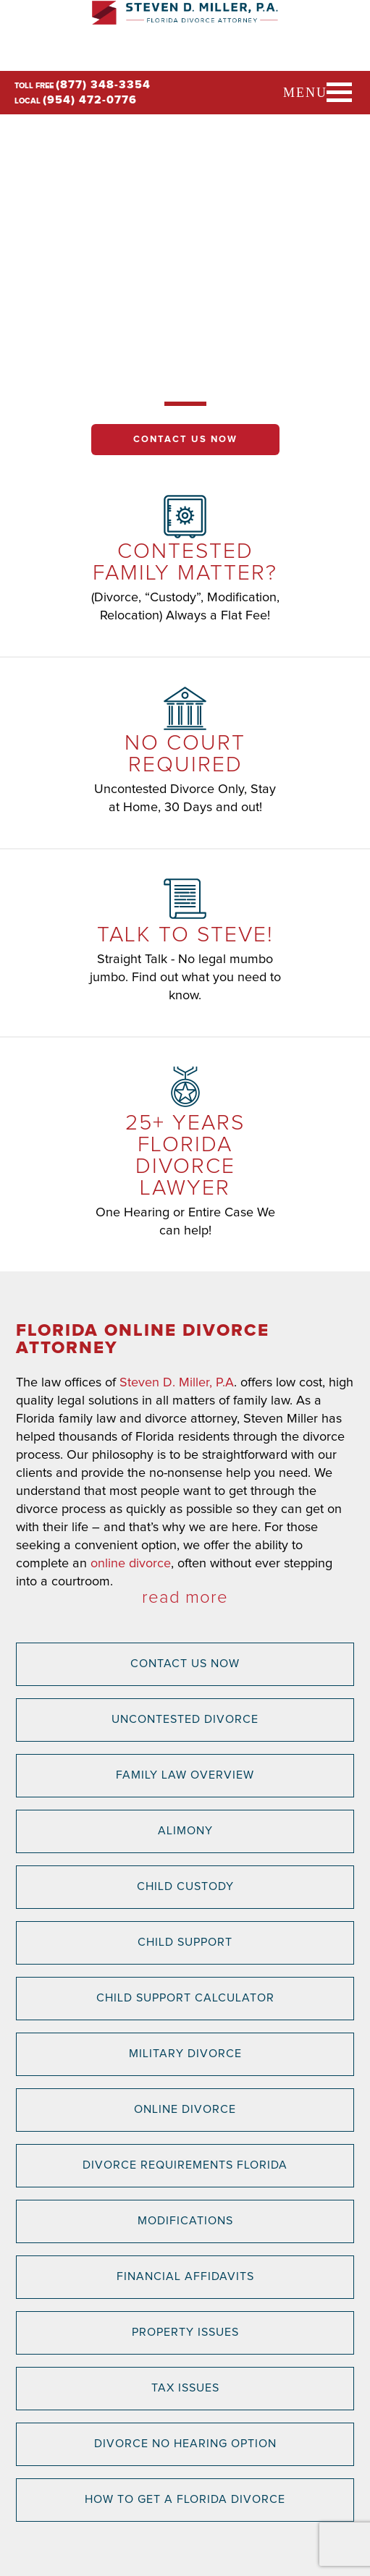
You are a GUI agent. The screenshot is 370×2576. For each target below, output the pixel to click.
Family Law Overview (185, 1775)
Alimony (185, 1830)
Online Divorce (185, 2109)
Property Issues (185, 2332)
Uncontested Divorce (185, 1719)
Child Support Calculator (185, 1998)
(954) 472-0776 (90, 100)
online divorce (131, 1563)
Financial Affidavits (185, 2276)
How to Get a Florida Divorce (185, 2499)
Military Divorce (185, 2053)
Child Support (185, 1942)
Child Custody (185, 1886)
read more (185, 1597)
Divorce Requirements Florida (185, 2165)
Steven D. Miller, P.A (176, 1382)
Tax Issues (185, 2388)
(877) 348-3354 (103, 84)
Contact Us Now (185, 439)
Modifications (185, 2221)
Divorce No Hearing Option (185, 2443)
